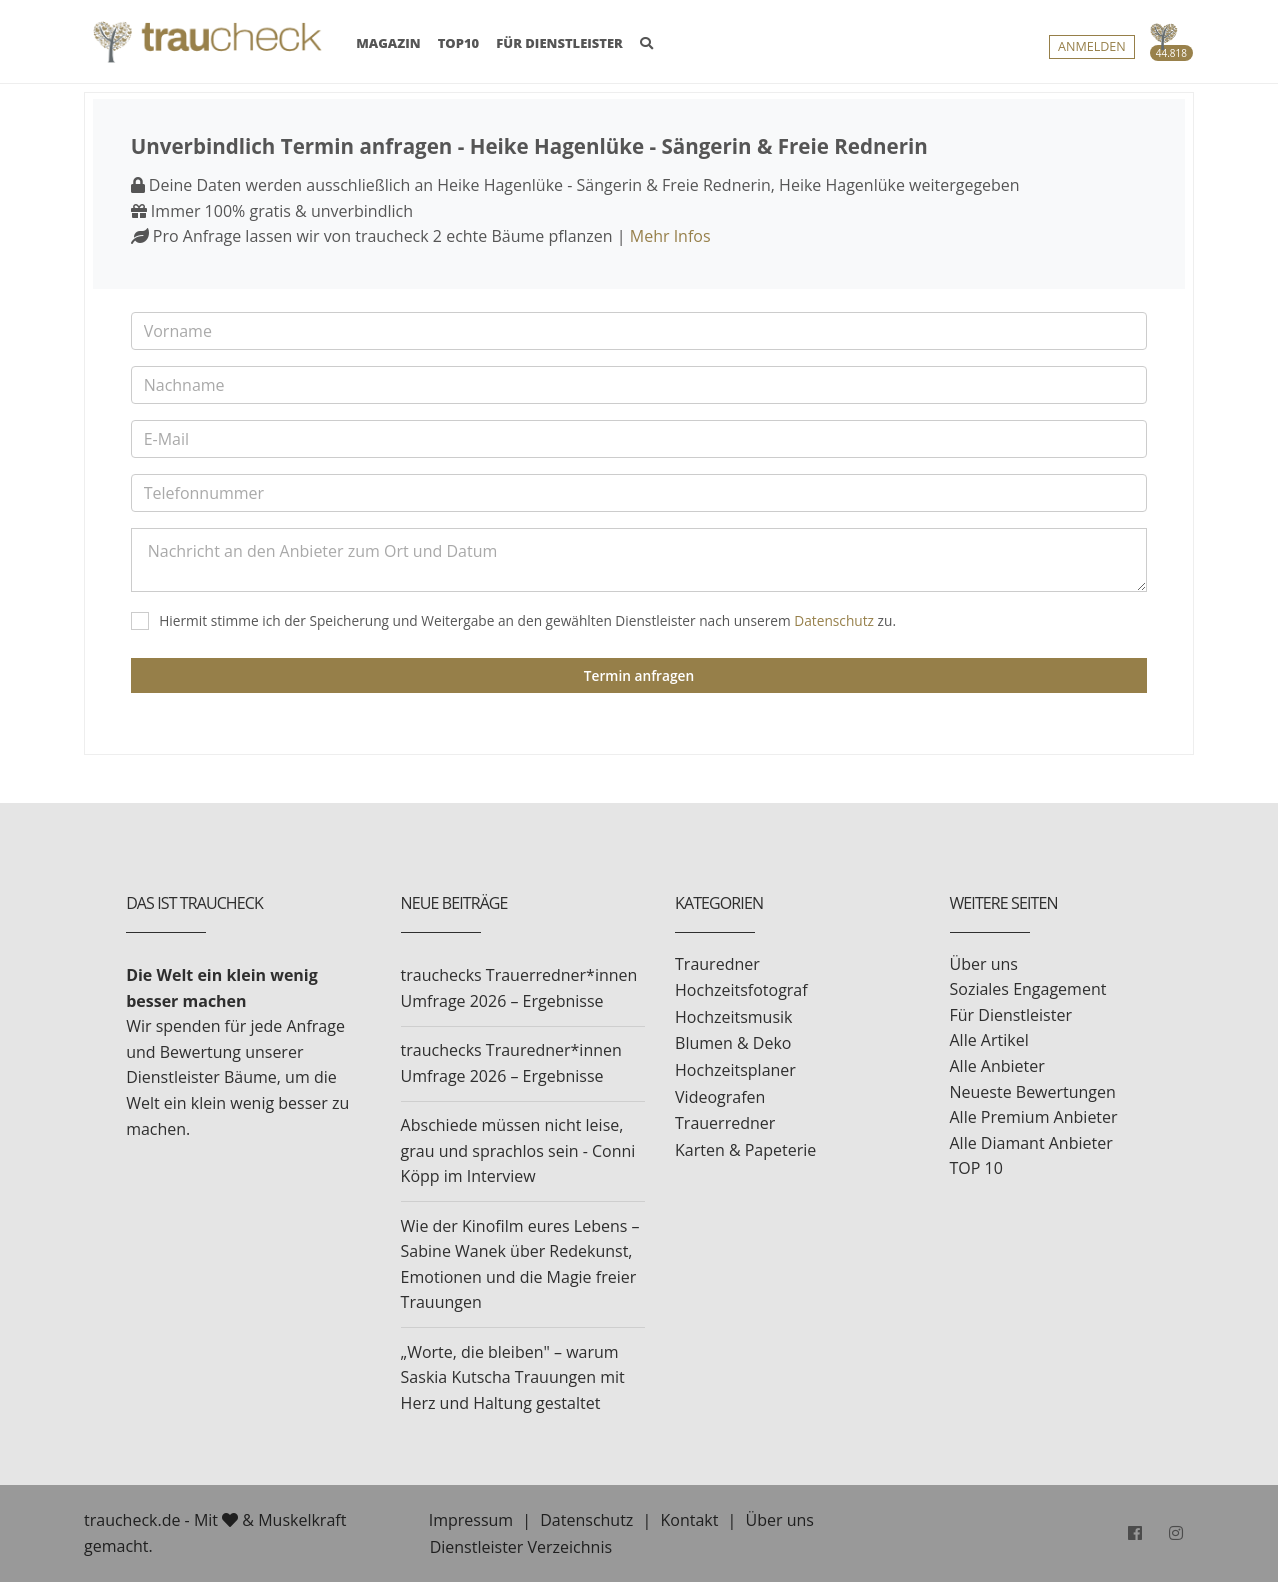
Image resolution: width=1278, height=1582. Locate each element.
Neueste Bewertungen (1033, 1092)
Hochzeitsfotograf (741, 990)
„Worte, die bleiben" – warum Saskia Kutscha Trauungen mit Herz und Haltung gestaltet (513, 1377)
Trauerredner (725, 1123)
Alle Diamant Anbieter (1031, 1143)
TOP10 (459, 43)
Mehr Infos (670, 236)
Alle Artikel (989, 1040)
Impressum (471, 1520)
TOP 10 (976, 1168)
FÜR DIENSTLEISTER (559, 43)
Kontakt (689, 1520)
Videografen (720, 1097)
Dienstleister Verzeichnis (521, 1547)
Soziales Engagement (1028, 989)
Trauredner (717, 964)
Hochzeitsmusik (733, 1017)
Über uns (984, 964)
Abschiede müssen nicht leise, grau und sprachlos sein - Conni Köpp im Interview (518, 1150)
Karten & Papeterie (745, 1150)
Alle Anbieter (997, 1066)
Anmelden (1092, 46)
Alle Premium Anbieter (1034, 1117)
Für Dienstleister (1011, 1015)
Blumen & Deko (733, 1043)
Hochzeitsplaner (735, 1070)
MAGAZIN (388, 42)
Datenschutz (834, 620)
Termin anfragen (639, 675)
